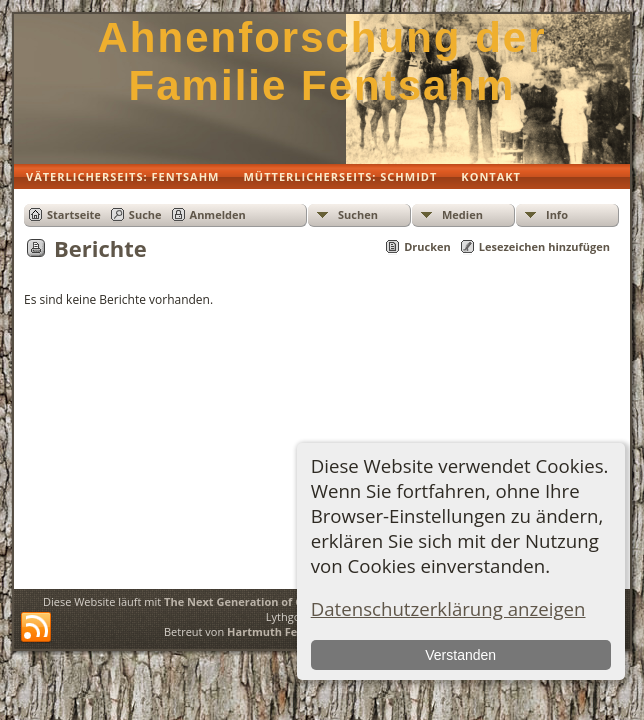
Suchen (358, 214)
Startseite (74, 214)
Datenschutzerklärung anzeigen (448, 608)
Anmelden (218, 214)
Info (557, 214)
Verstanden (460, 655)
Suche (145, 214)
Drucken (427, 246)
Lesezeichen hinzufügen (544, 246)
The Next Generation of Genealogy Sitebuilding (292, 601)
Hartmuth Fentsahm (283, 631)
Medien (462, 214)
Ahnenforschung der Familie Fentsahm (321, 61)
